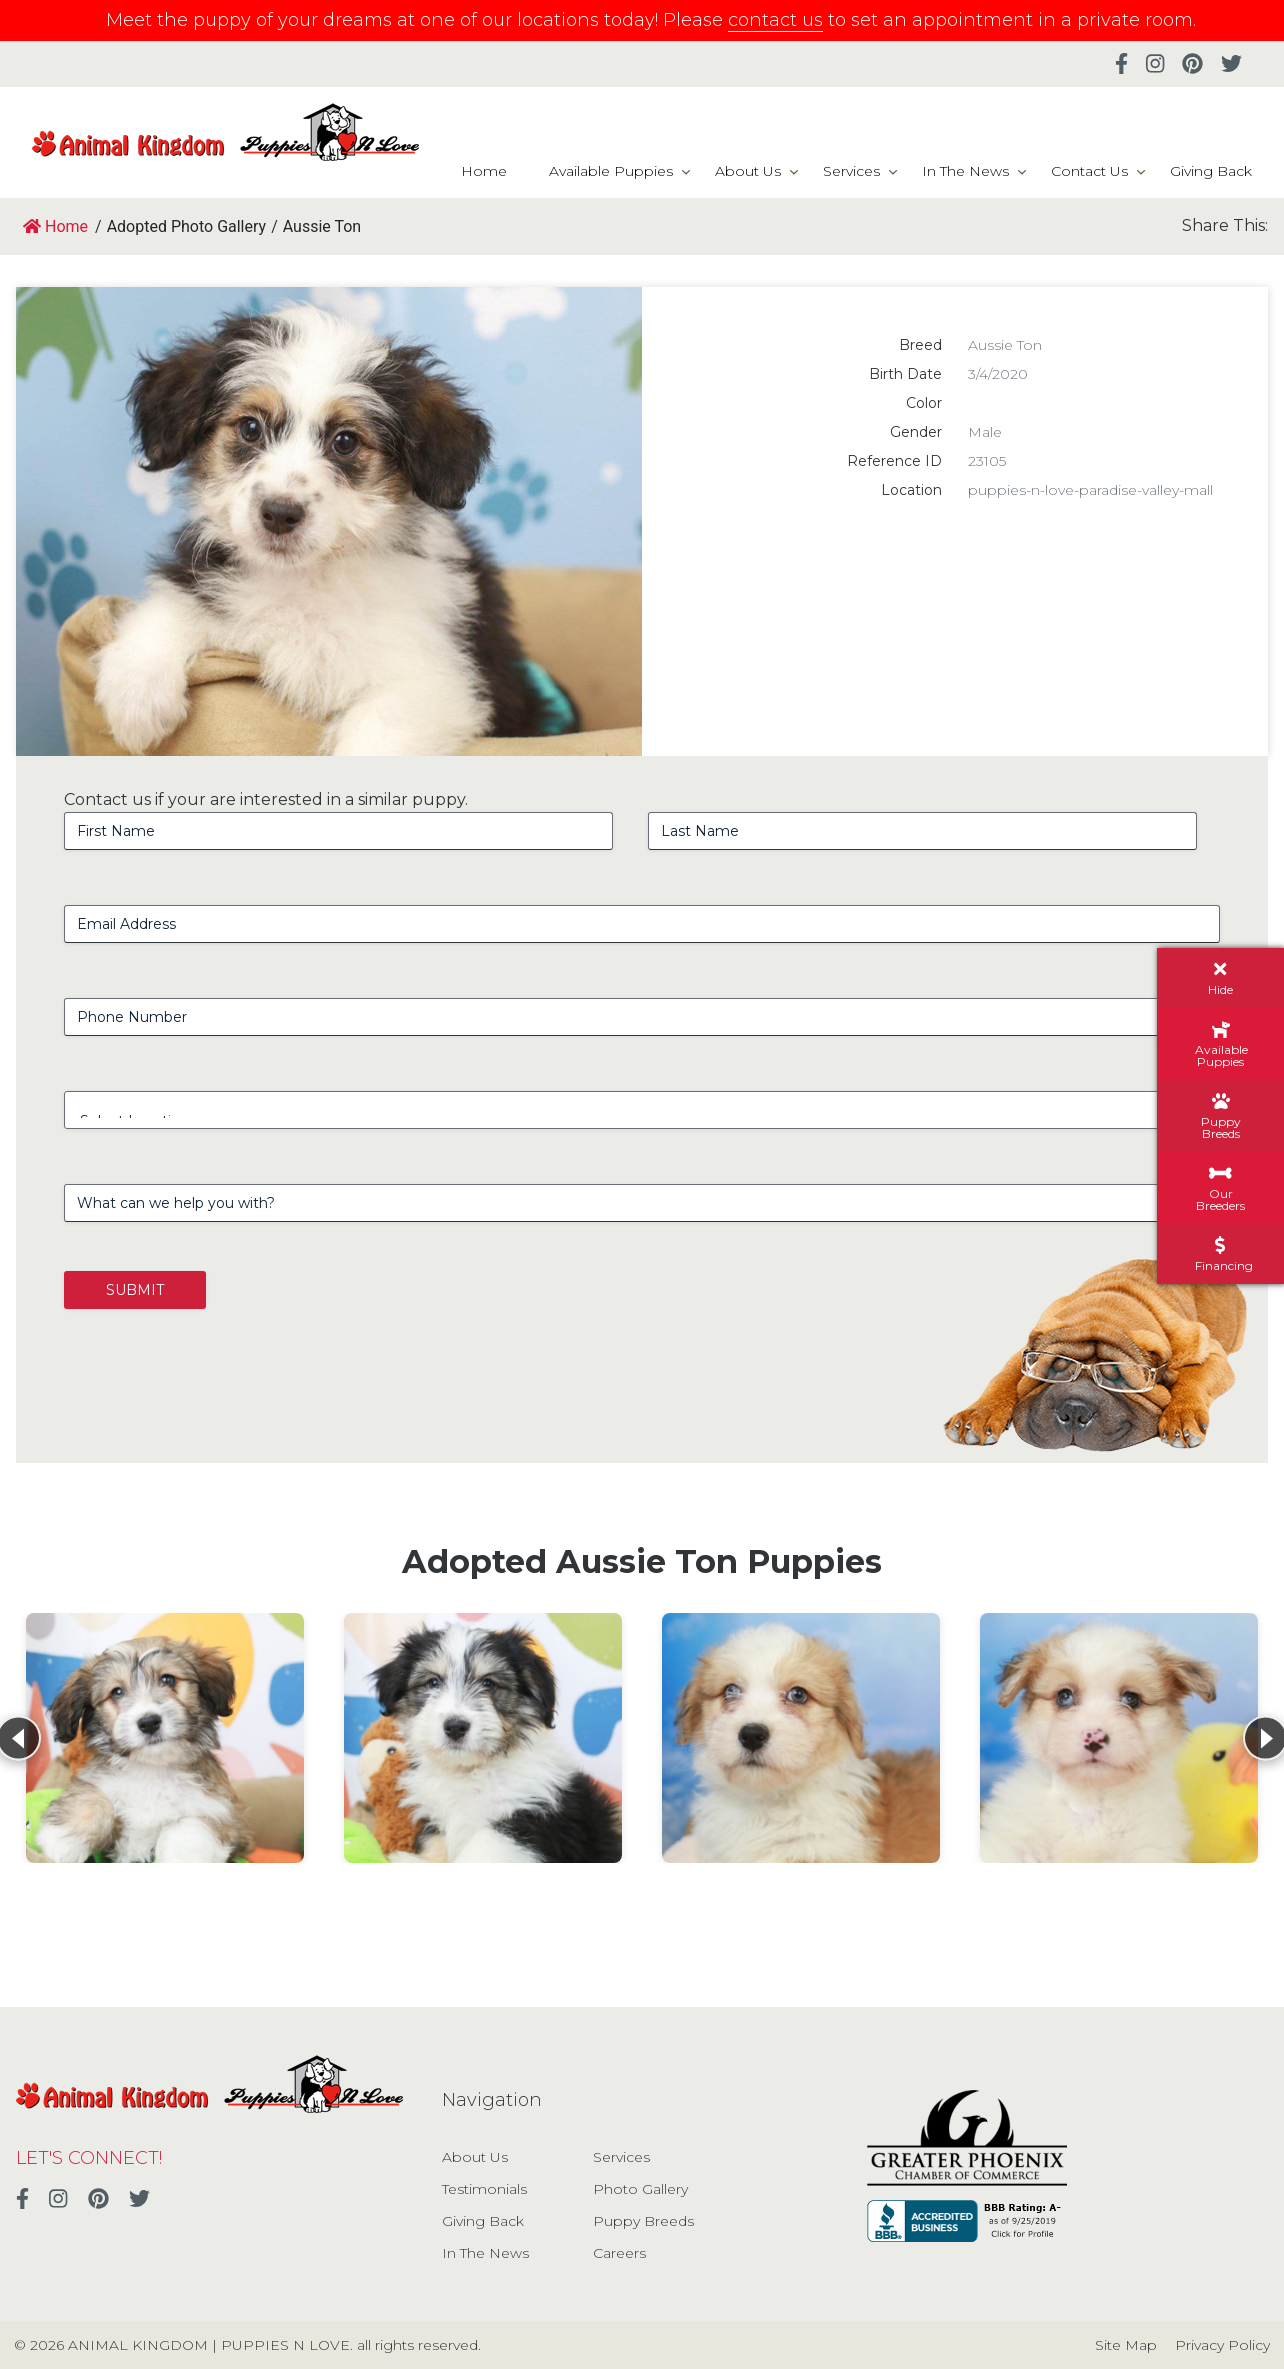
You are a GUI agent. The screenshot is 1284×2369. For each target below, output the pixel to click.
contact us (775, 20)
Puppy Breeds (643, 2221)
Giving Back (1211, 171)
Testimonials (484, 2189)
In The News (965, 171)
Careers (619, 2253)
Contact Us (1089, 171)
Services (851, 171)
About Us (748, 171)
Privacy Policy (1222, 2345)
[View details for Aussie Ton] (165, 1738)
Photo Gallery (640, 2189)
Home (484, 171)
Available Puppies (611, 171)
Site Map (1126, 2345)
